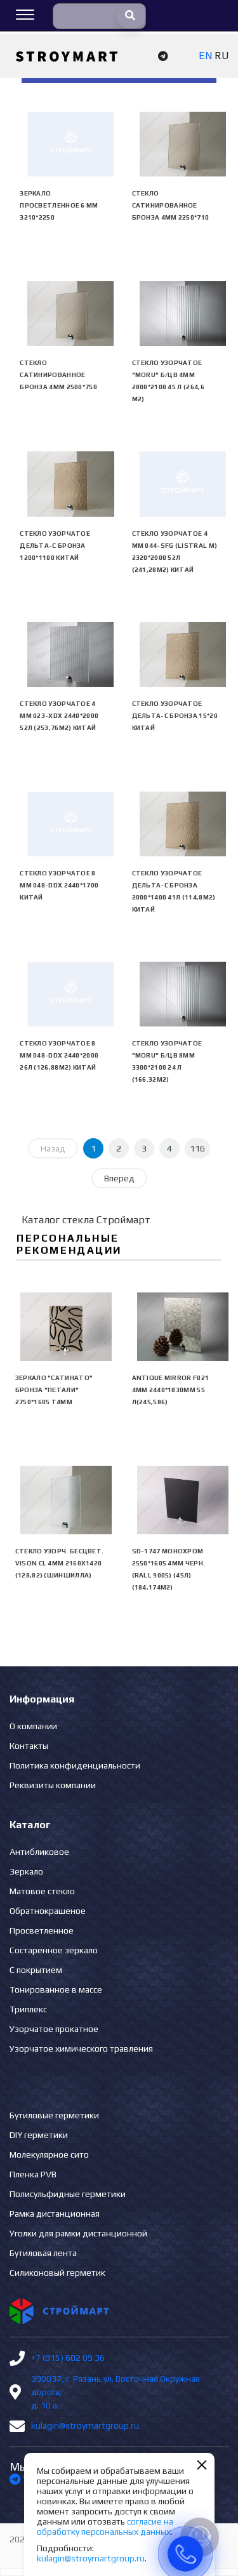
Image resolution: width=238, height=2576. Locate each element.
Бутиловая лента (43, 2253)
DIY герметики (39, 2135)
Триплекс (28, 2009)
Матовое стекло (42, 1891)
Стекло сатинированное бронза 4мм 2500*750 (58, 374)
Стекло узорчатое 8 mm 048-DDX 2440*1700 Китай (59, 885)
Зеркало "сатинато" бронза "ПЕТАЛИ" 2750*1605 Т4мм (54, 1389)
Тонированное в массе (56, 1989)
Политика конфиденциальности (75, 1765)
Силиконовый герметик (57, 2272)
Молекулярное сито (49, 2154)
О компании (33, 1726)
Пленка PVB (33, 2174)
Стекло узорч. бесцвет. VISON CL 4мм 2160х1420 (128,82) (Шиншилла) (59, 1563)
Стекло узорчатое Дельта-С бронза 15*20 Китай (175, 715)
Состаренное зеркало (54, 1950)
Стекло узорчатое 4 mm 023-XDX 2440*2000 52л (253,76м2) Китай (59, 715)
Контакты (29, 1746)
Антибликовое (39, 1852)
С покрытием (36, 1970)
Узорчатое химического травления (81, 2048)
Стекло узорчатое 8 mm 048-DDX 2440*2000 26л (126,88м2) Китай (59, 1055)
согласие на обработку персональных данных (105, 2526)
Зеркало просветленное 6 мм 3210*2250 (59, 205)
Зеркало (26, 1871)
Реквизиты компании (53, 1785)
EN (205, 56)
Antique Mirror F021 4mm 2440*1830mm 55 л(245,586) (170, 1389)
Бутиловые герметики (54, 2115)
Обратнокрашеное (48, 1911)
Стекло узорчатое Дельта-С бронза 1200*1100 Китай (55, 545)
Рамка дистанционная (55, 2213)
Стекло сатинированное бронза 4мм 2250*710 (170, 205)
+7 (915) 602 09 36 (68, 2358)
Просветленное (42, 1930)
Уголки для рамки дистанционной (78, 2233)
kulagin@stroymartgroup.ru (85, 2425)
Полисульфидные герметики (68, 2194)
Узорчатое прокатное (54, 2029)
